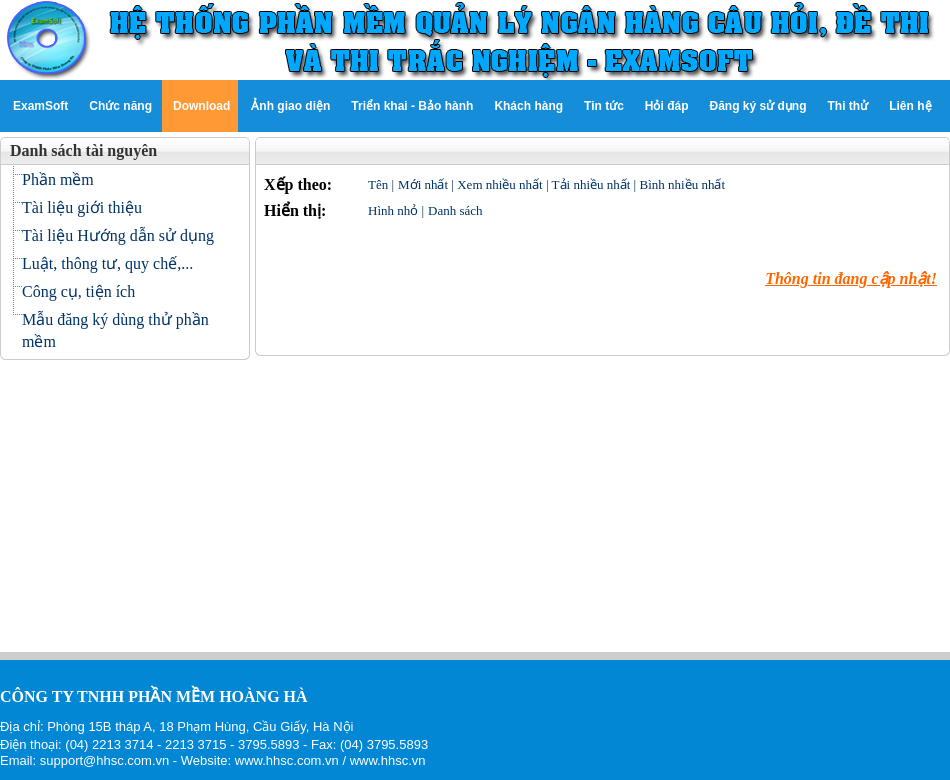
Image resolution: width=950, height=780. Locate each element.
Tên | (381, 184)
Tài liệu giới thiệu (82, 207)
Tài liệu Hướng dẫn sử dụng (118, 235)
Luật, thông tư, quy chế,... (107, 263)
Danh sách (455, 210)
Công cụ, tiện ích (78, 291)
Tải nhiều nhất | (596, 184)
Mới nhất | (427, 184)
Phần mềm (58, 179)
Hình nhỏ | (396, 210)
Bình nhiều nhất (682, 184)
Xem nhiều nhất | (504, 184)
